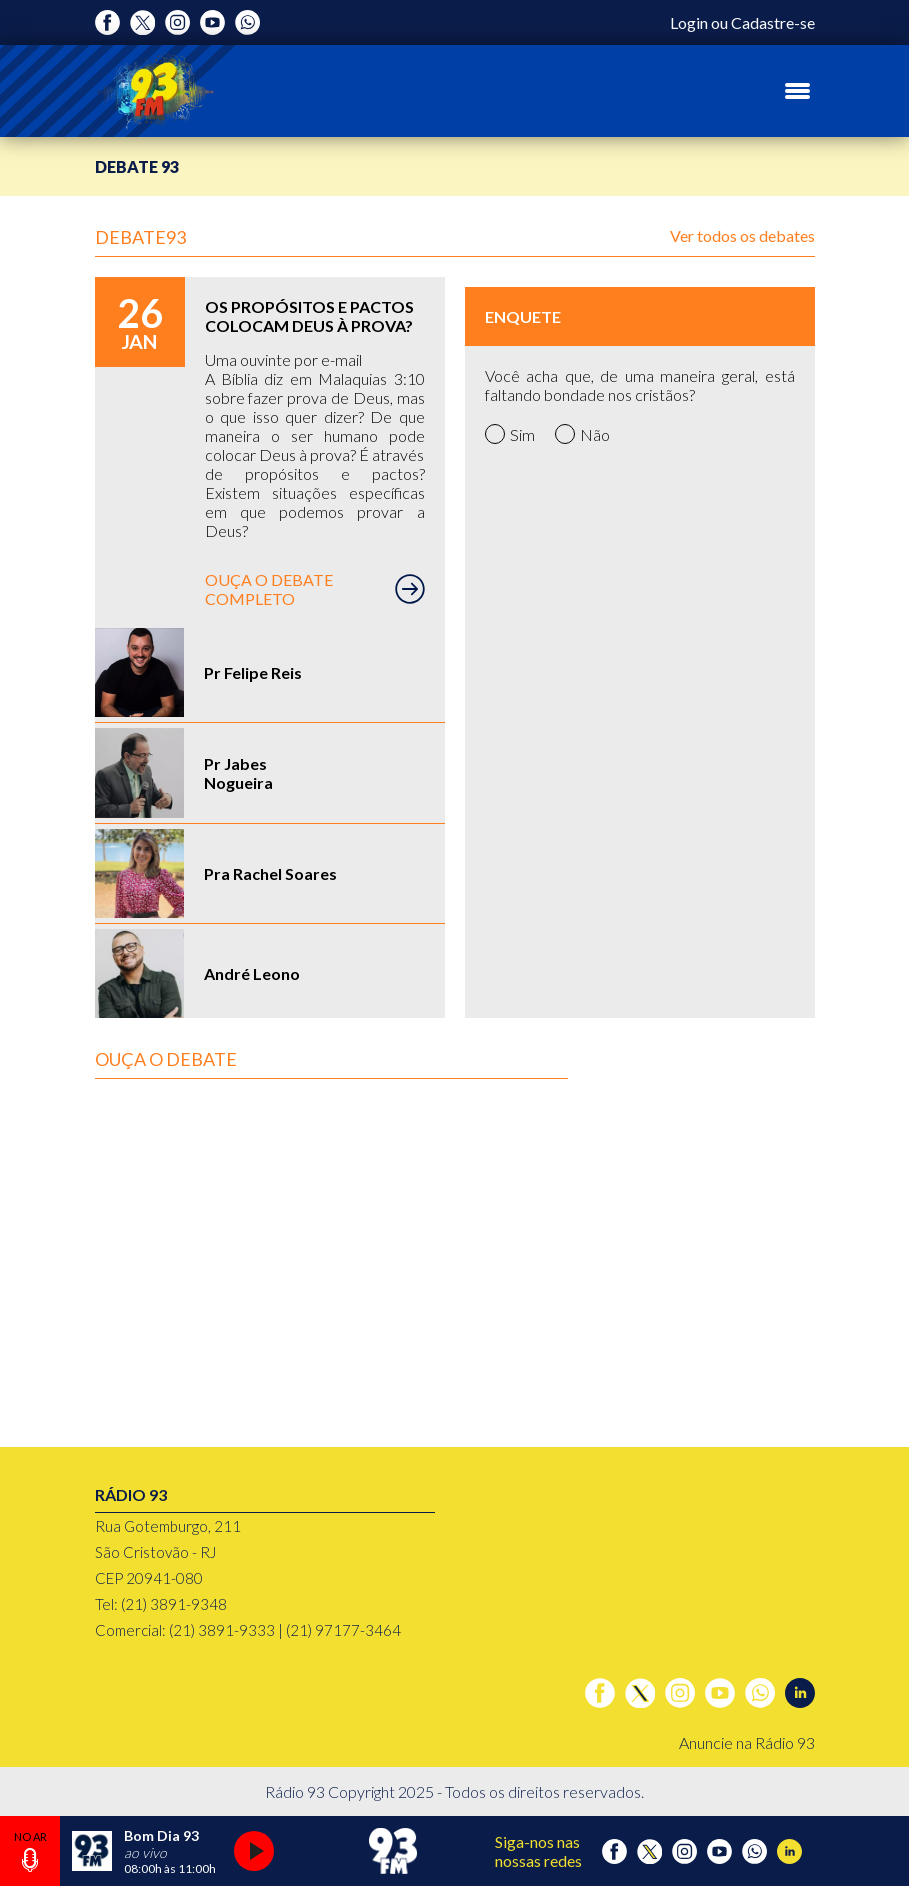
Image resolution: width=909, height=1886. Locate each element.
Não (582, 434)
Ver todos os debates (742, 235)
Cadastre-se (773, 22)
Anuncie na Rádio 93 (747, 1742)
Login (689, 22)
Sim (510, 434)
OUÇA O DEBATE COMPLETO (315, 589)
